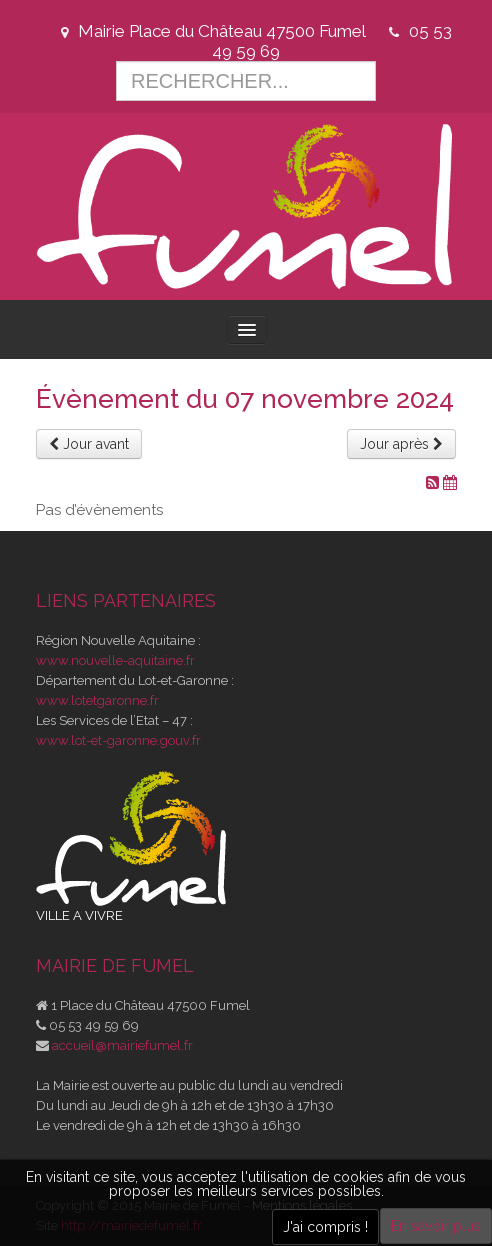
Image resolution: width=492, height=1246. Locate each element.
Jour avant (89, 444)
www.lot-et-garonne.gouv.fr (118, 740)
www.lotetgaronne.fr (97, 700)
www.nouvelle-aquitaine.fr (115, 660)
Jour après (401, 444)
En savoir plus (436, 1226)
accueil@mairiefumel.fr (122, 1045)
